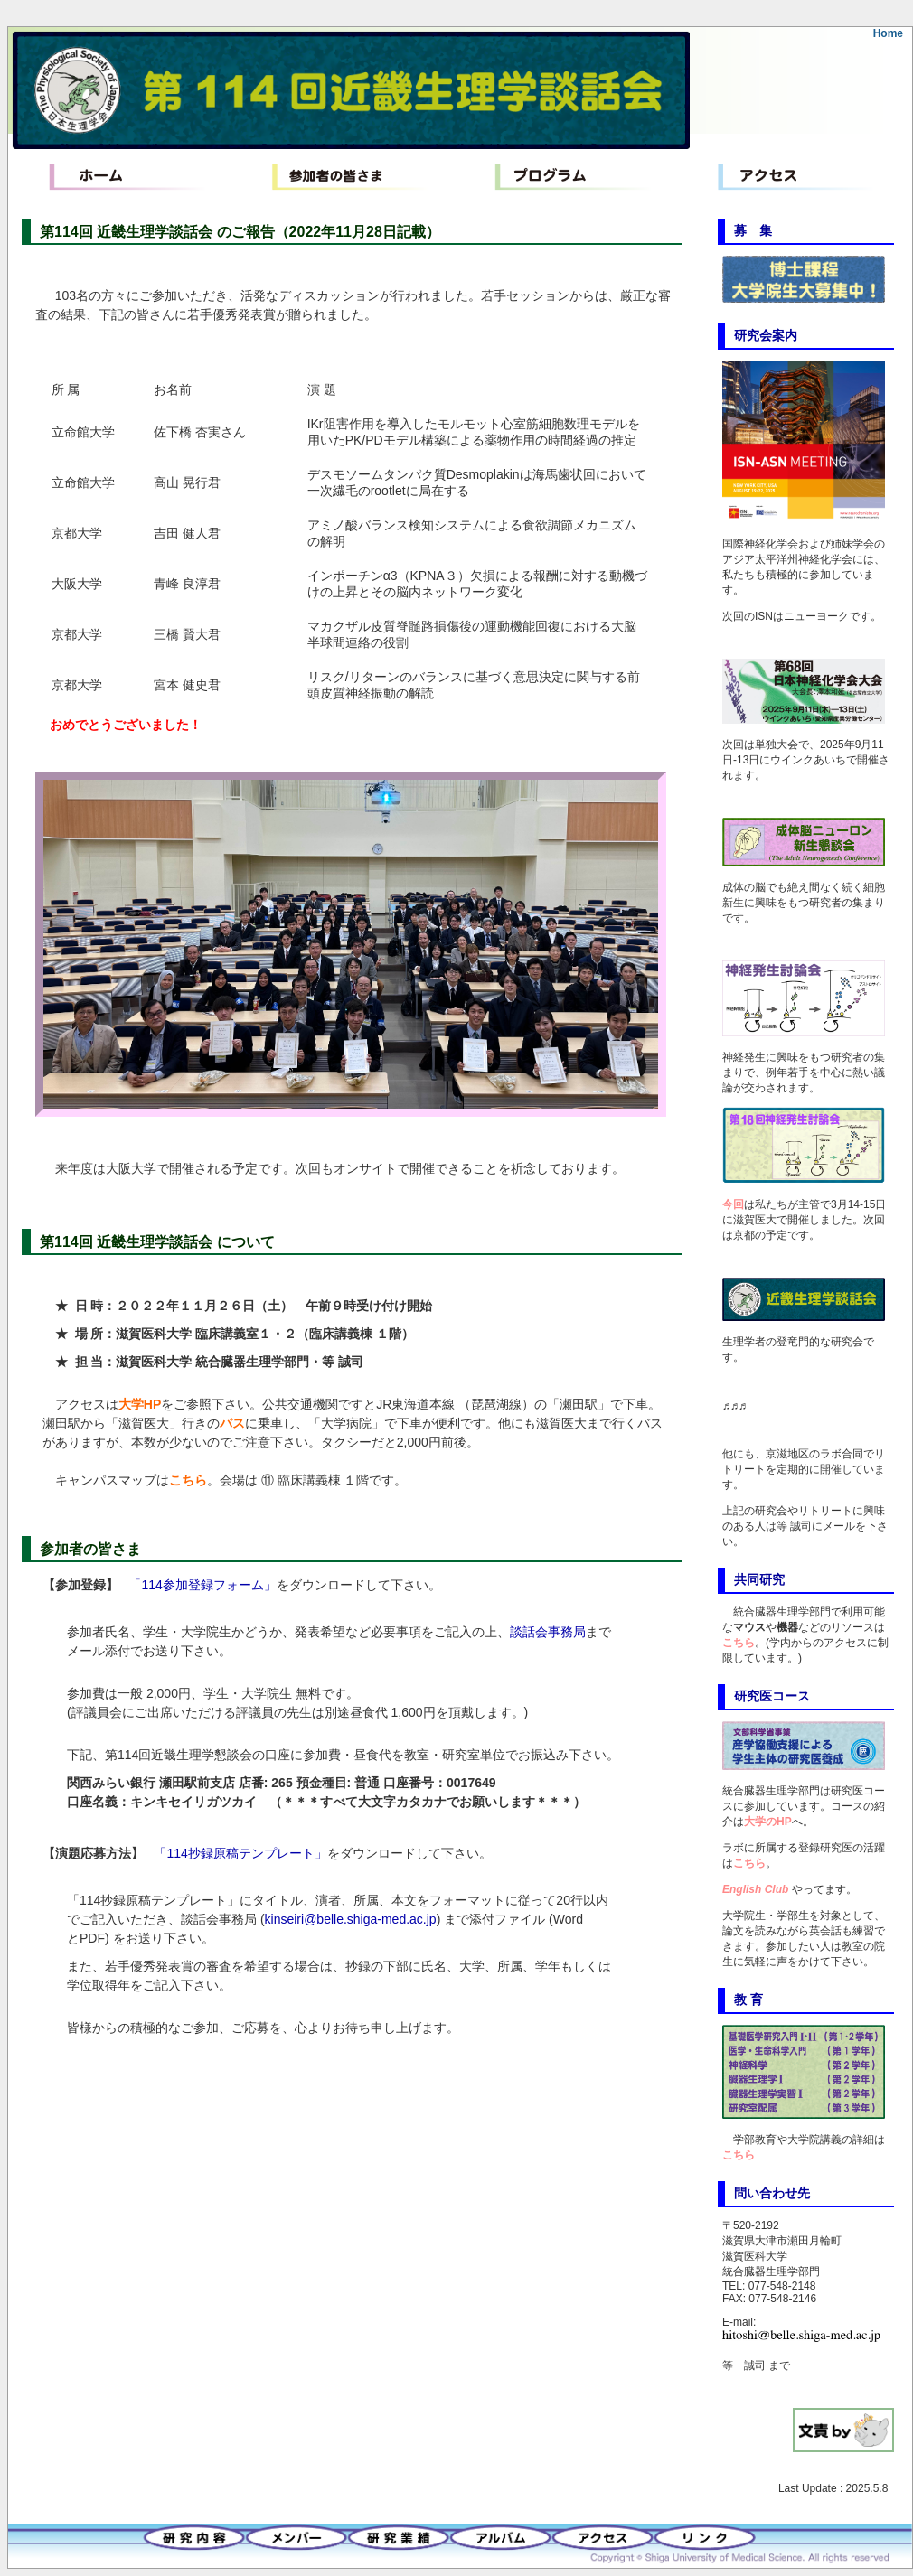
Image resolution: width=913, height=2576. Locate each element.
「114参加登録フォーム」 (202, 1585)
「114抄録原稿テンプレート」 (240, 1853)
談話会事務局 (548, 1632)
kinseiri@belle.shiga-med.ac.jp (351, 1919)
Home (888, 33)
